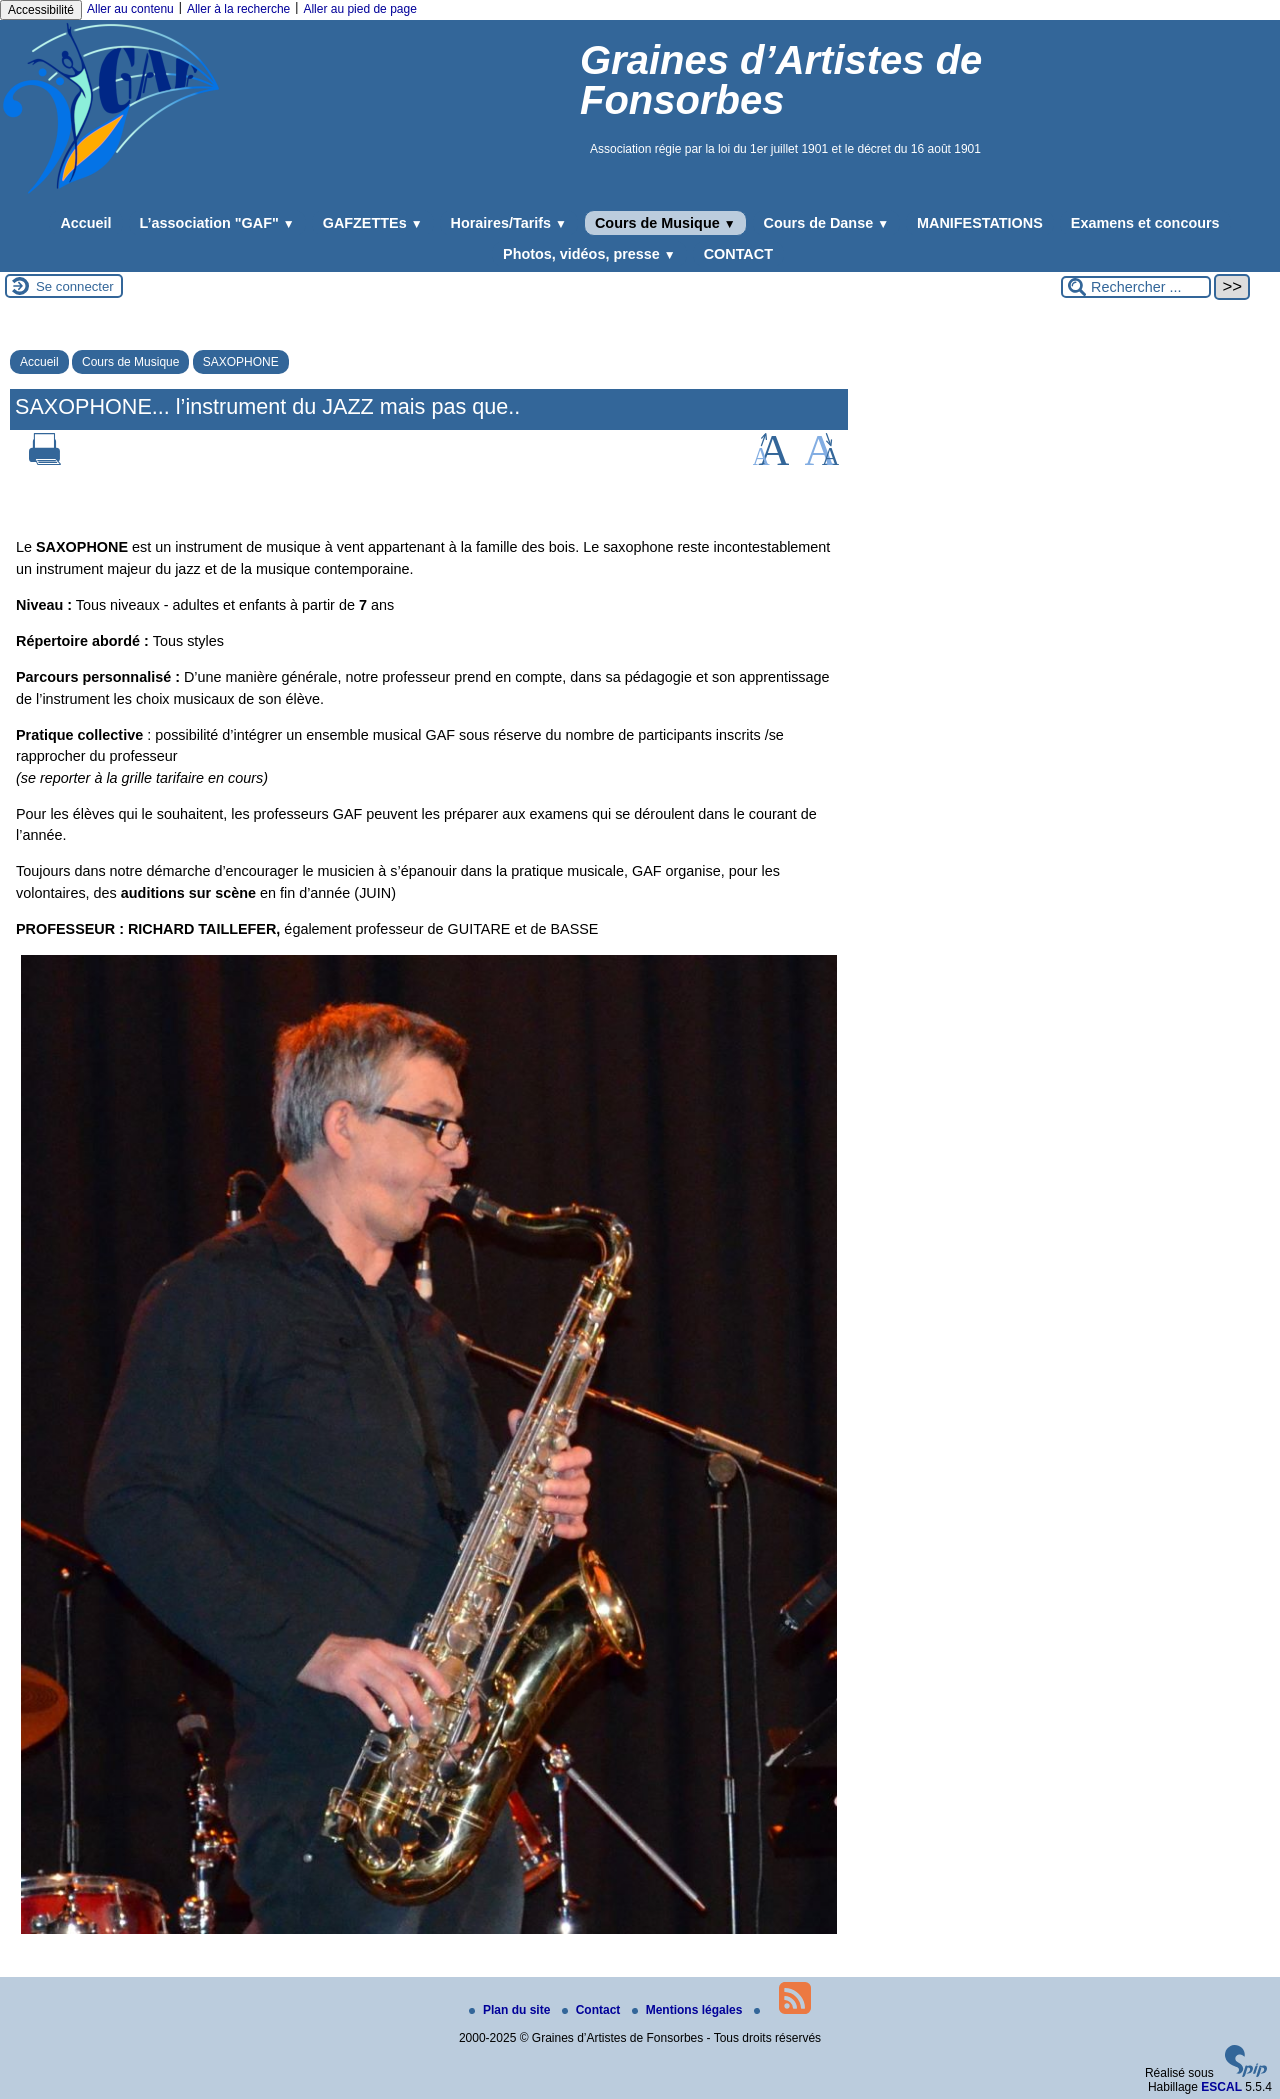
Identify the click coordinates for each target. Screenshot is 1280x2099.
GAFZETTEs (373, 223)
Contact (593, 2010)
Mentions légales (689, 2010)
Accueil (85, 223)
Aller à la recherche (238, 9)
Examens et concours (1145, 223)
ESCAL (1221, 2087)
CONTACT (738, 254)
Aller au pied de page (359, 9)
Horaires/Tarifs (509, 223)
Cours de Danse (826, 223)
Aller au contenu (130, 9)
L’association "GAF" (217, 223)
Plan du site (511, 2010)
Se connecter (75, 286)
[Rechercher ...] (1136, 287)
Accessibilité (41, 10)
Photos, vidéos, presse (589, 254)
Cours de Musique (665, 223)
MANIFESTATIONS (980, 223)
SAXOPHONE (241, 362)
